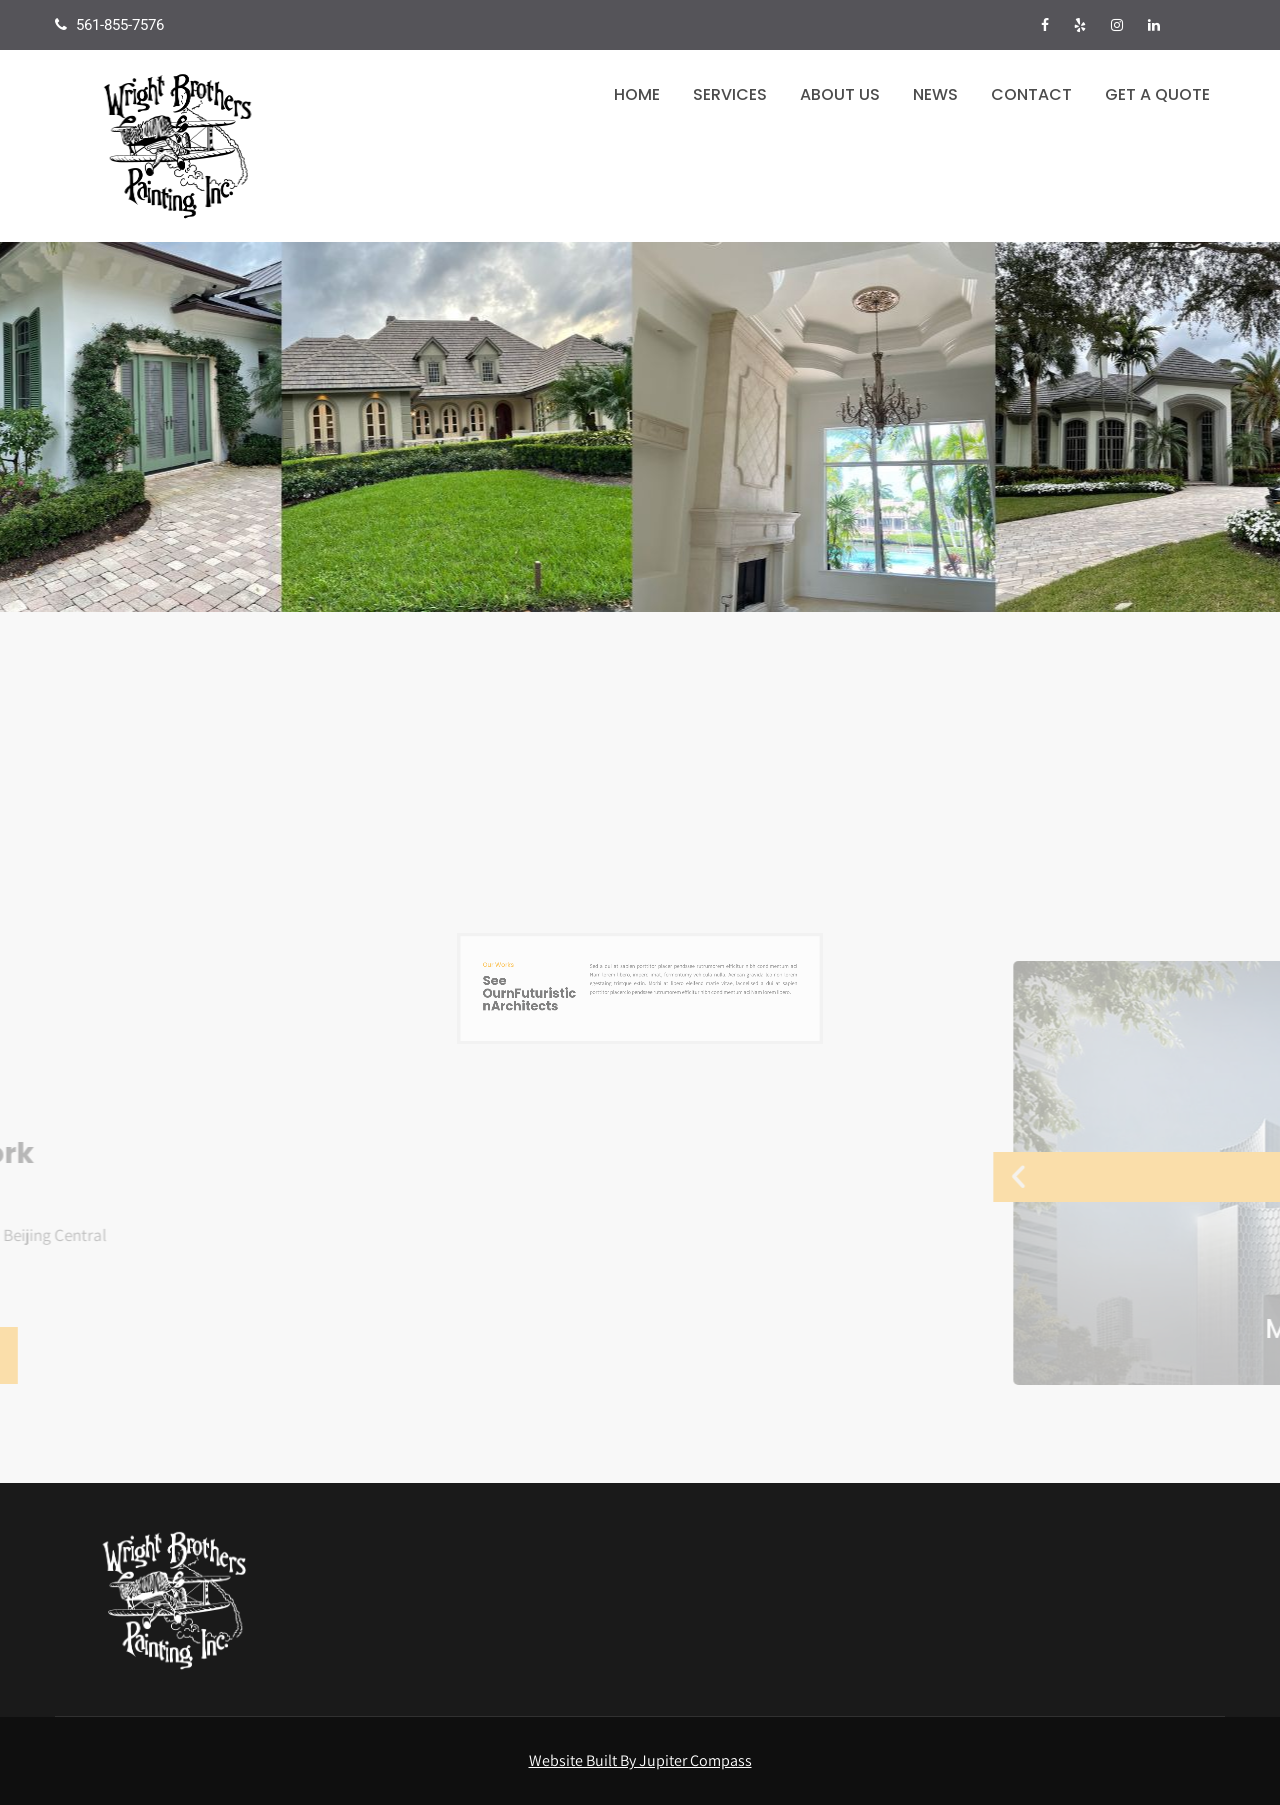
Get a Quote (1157, 94)
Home (637, 94)
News (935, 94)
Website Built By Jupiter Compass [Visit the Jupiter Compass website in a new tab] (640, 1760)
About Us (840, 94)
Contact (1031, 94)
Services (730, 94)
